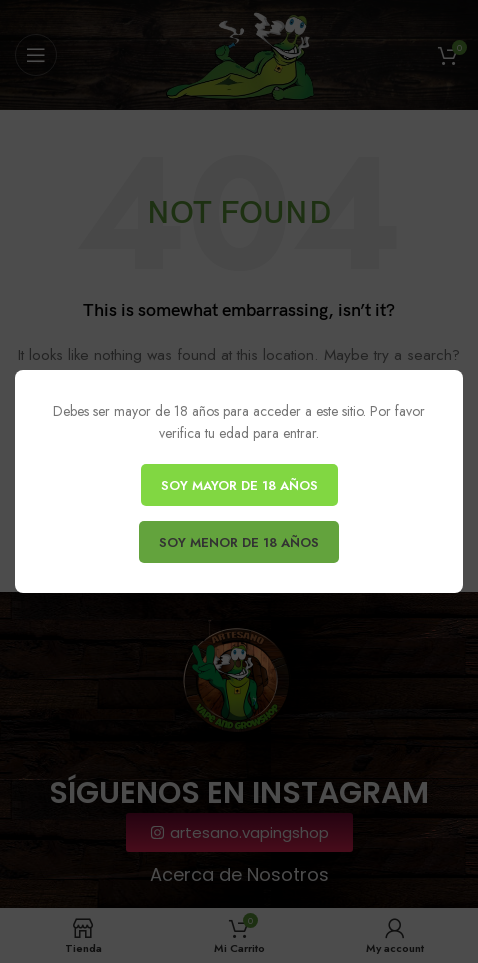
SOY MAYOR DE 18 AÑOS (239, 485)
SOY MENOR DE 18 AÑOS (239, 542)
